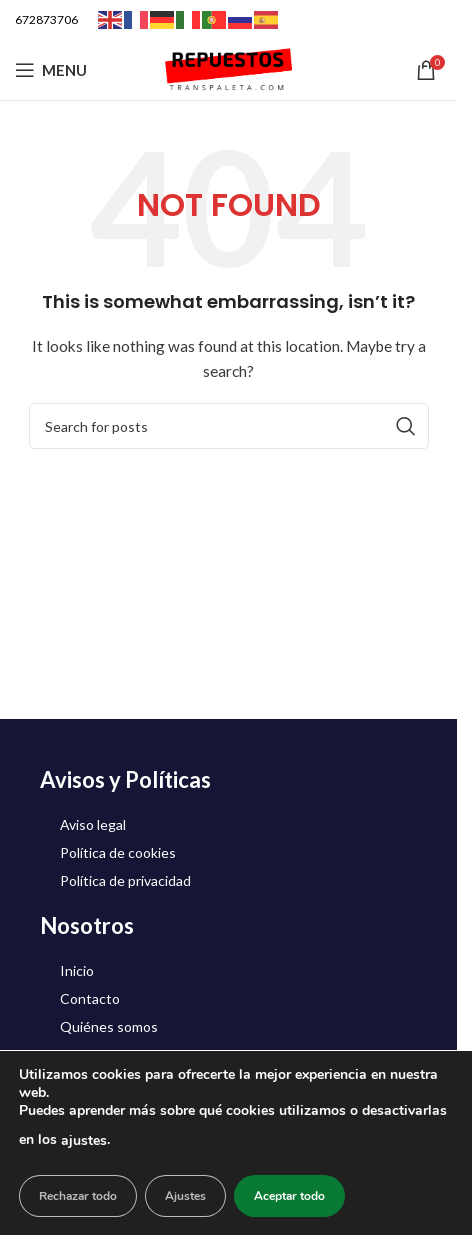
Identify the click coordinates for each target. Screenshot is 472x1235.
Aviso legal (93, 824)
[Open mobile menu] (51, 70)
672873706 (46, 19)
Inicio (77, 970)
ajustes (84, 1140)
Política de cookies (118, 852)
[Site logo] (229, 68)
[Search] (229, 426)
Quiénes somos (109, 1026)
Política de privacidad (125, 880)
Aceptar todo (289, 1196)
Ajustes (185, 1196)
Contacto (90, 998)
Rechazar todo (78, 1196)
